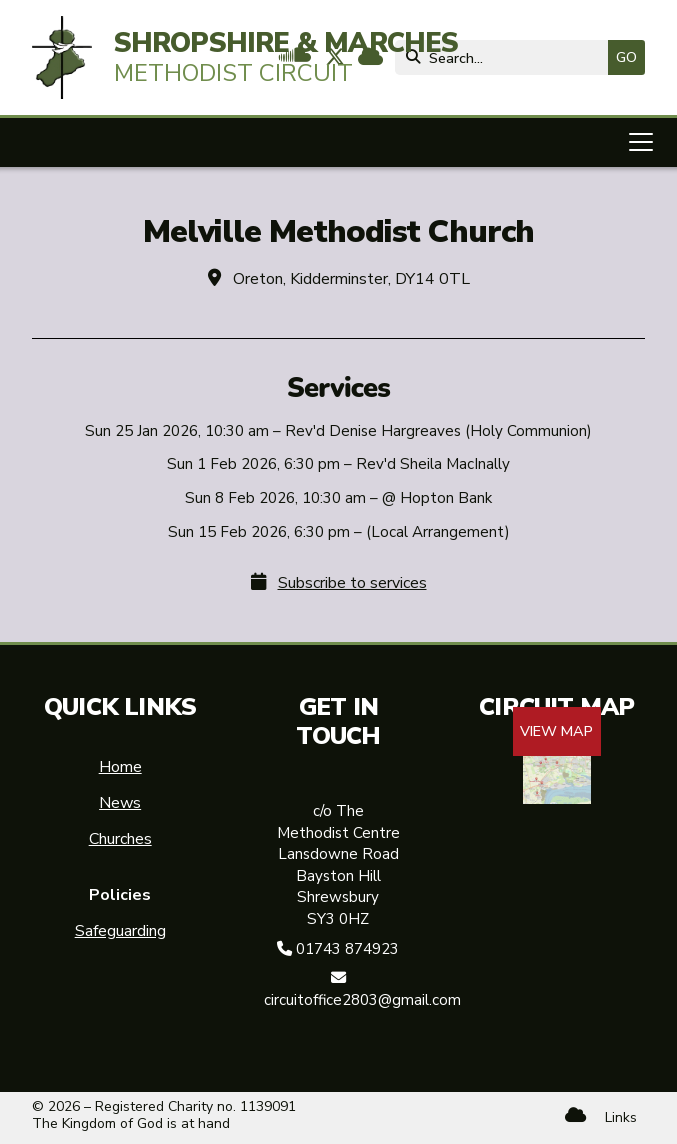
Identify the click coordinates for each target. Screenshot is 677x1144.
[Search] (506, 57)
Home (120, 767)
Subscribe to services (352, 583)
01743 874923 (347, 949)
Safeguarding (120, 931)
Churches (120, 839)
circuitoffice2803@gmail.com (362, 1000)
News (120, 803)
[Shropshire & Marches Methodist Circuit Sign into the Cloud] (575, 1115)
